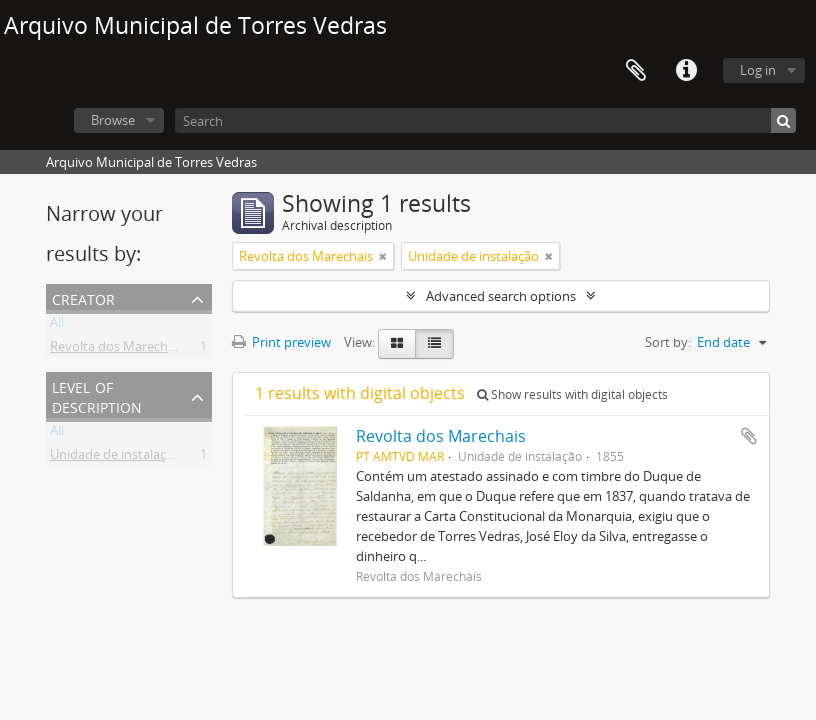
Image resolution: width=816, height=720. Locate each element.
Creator (83, 297)
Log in (758, 70)
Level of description (97, 395)
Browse (113, 120)
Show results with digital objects (572, 394)
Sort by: (668, 342)
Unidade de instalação (115, 458)
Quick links (686, 71)
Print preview (281, 342)
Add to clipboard (749, 436)
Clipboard (636, 71)
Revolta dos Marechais (117, 350)
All (57, 326)
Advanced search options (501, 296)
